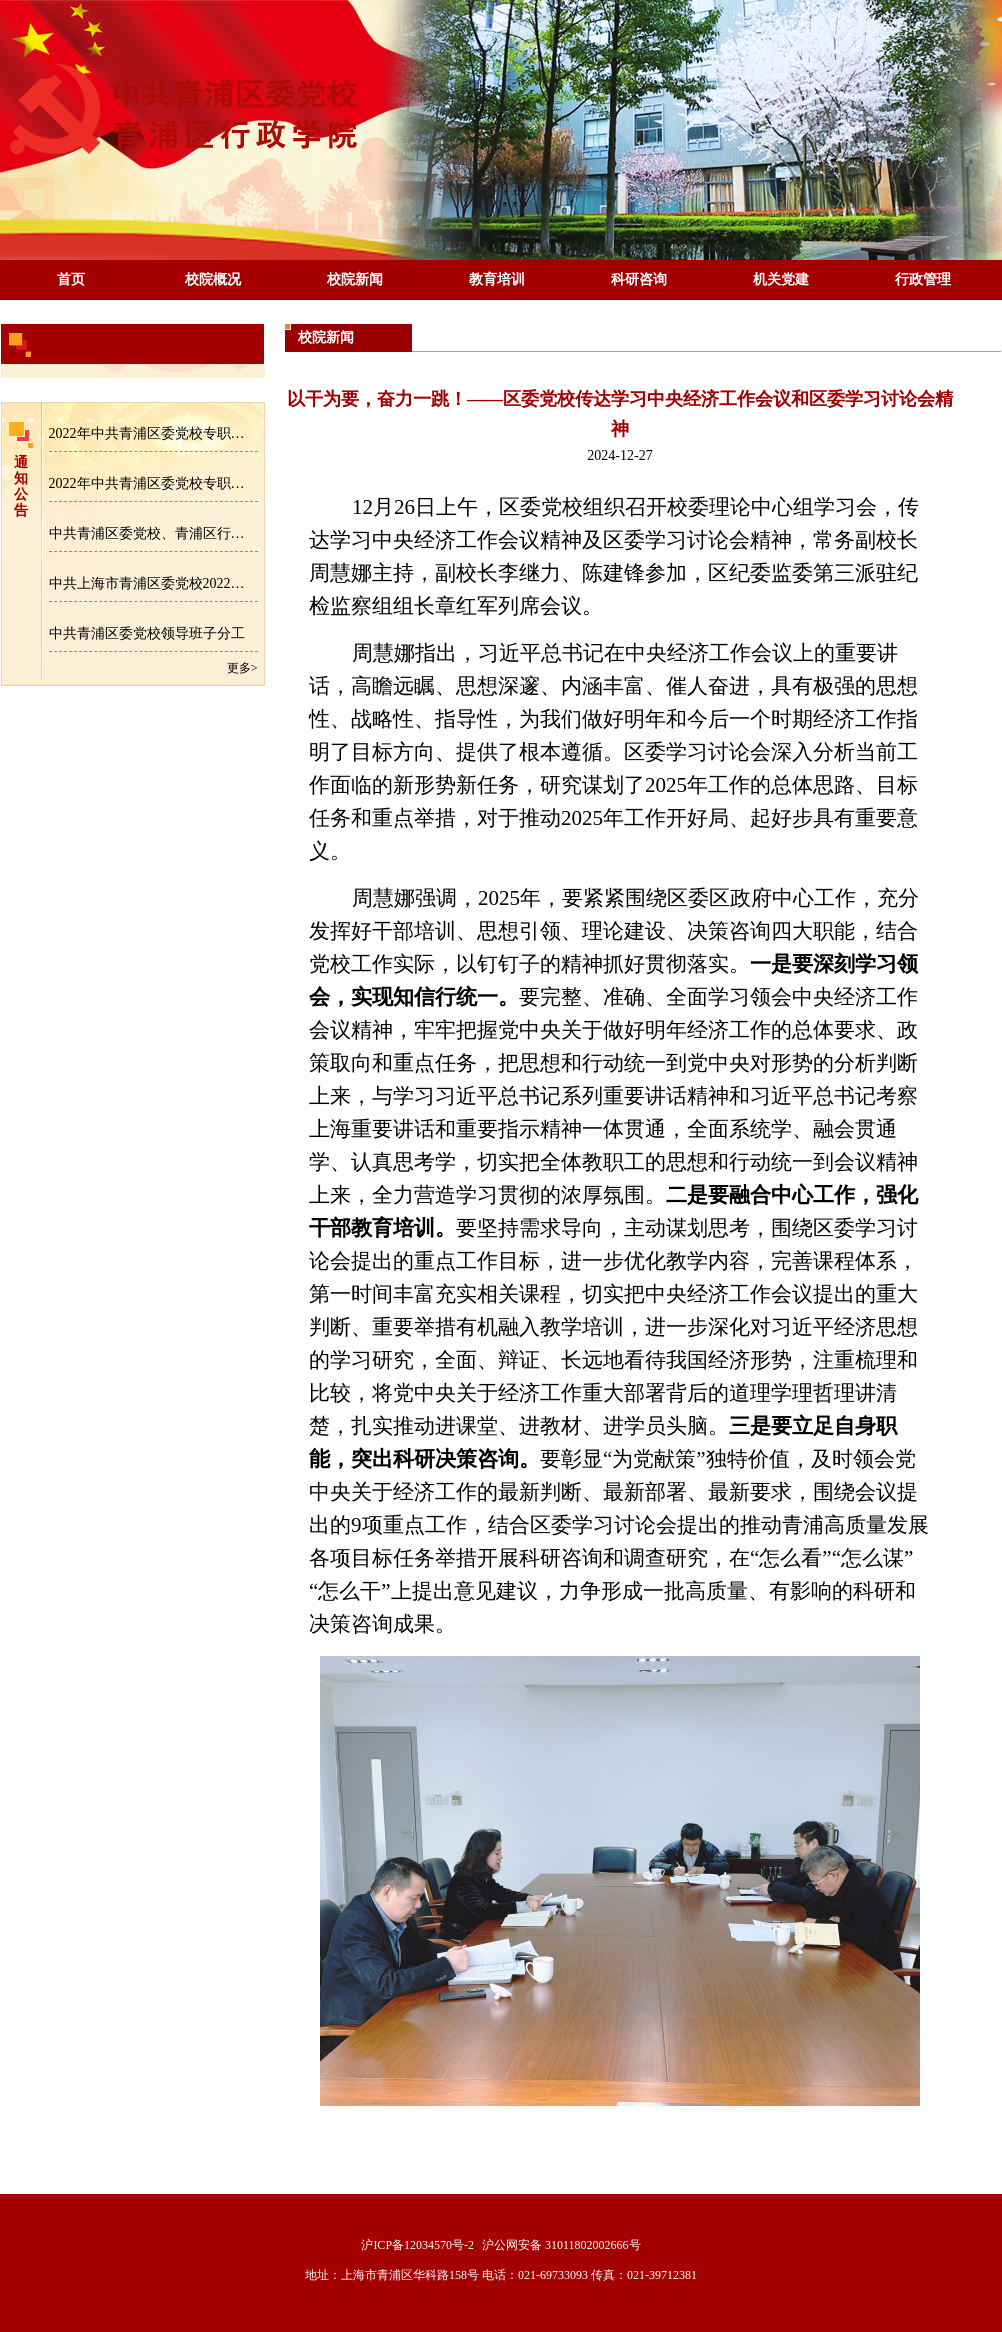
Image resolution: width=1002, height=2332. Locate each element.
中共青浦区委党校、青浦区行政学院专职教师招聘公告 (153, 533)
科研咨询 (639, 279)
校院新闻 (355, 279)
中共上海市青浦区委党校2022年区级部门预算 (153, 583)
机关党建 (781, 279)
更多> (242, 668)
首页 (71, 279)
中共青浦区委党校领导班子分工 (147, 633)
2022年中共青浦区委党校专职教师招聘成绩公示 (153, 483)
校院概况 (213, 279)
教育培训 (497, 279)
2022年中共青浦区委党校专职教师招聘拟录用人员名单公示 (153, 433)
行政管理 (923, 279)
